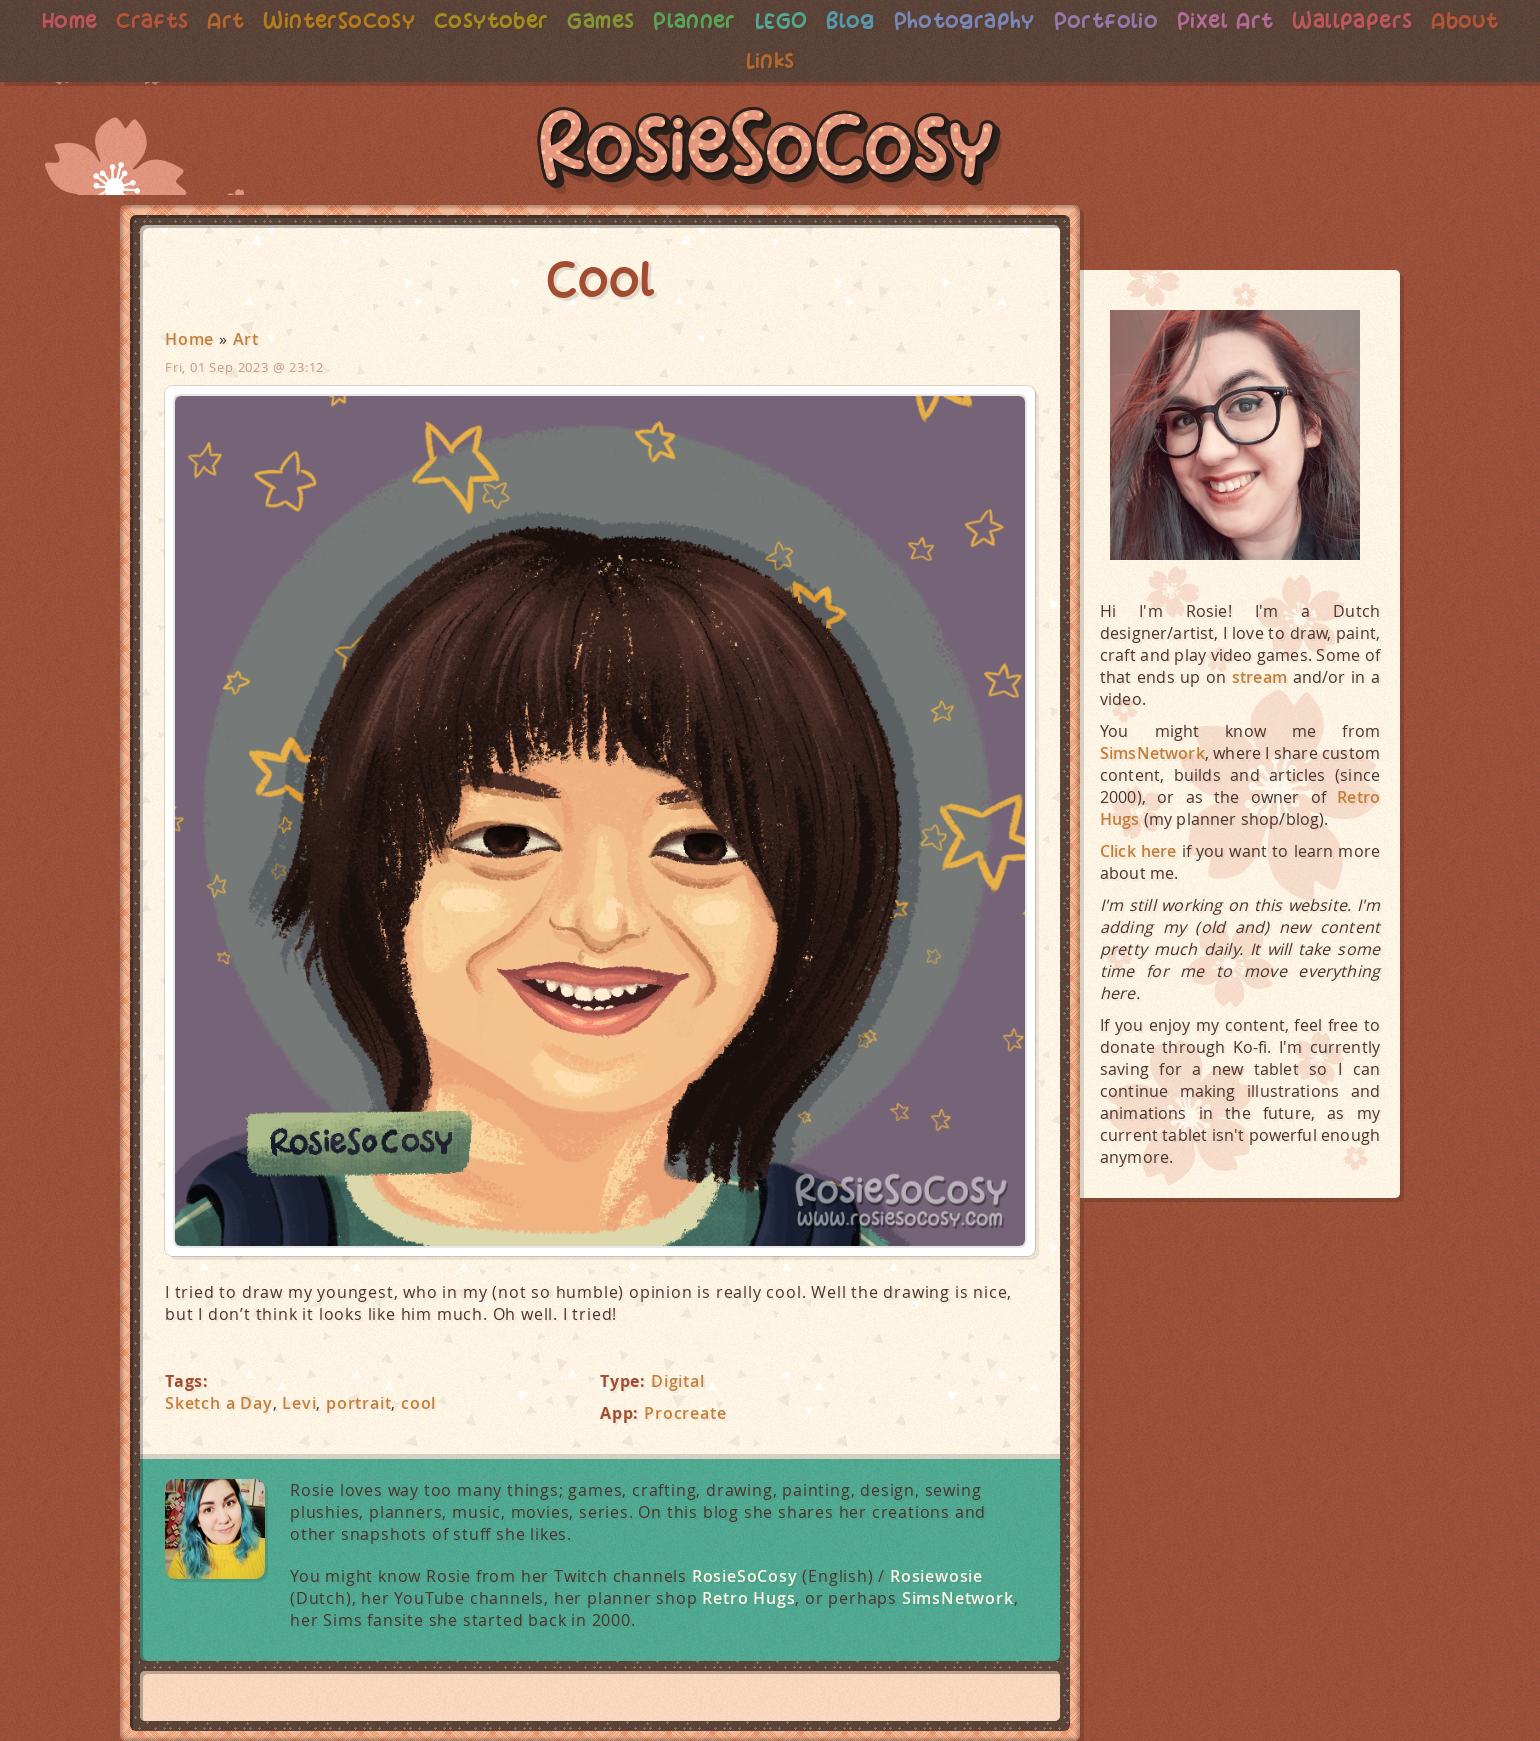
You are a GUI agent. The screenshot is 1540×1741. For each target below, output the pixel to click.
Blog (895, 20)
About (735, 60)
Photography (1012, 20)
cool (418, 1403)
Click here (1138, 851)
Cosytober (527, 20)
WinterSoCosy (371, 20)
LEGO (824, 20)
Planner (736, 20)
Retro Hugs (748, 1598)
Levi (299, 1403)
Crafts (179, 20)
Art (255, 20)
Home (94, 20)
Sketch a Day (219, 1403)
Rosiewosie (936, 1576)
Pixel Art (1281, 20)
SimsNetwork (958, 1598)
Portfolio (1158, 20)
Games (639, 20)
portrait (358, 1403)
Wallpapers (1412, 20)
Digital (678, 1381)
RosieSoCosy (770, 151)
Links (813, 60)
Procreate (685, 1413)
